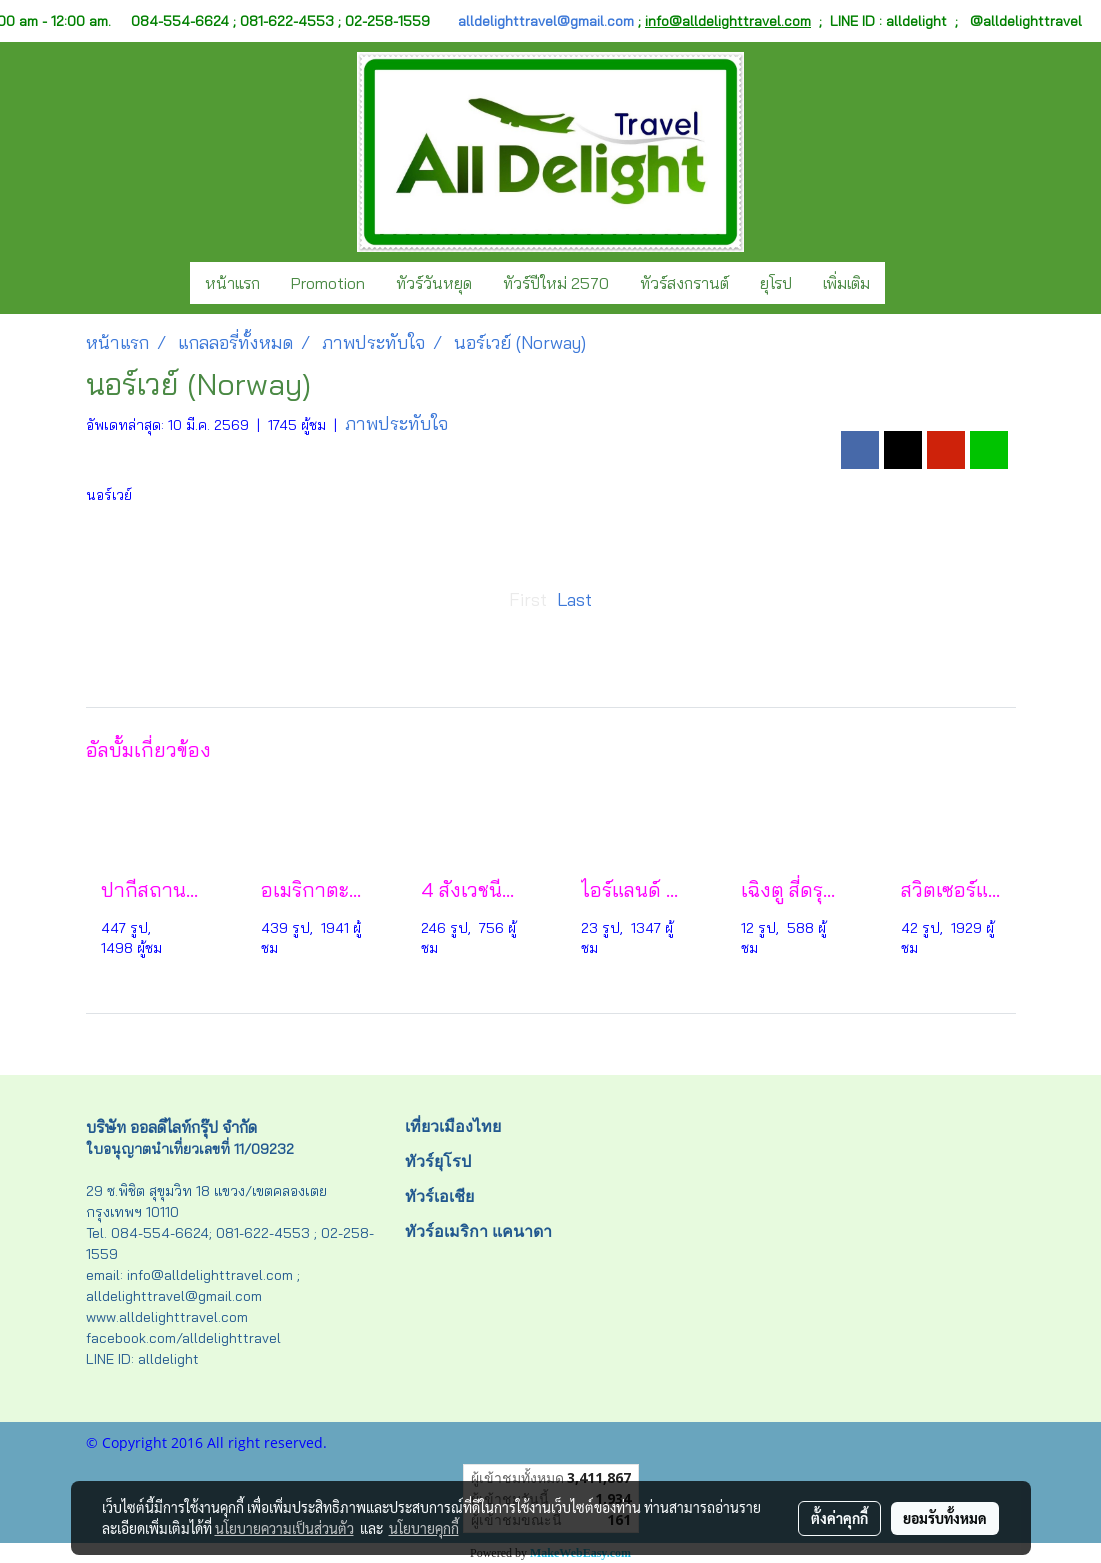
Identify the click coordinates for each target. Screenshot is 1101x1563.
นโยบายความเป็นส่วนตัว (284, 1528)
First (528, 599)
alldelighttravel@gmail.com (546, 21)
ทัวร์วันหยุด (434, 283)
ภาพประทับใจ (396, 423)
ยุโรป (776, 283)
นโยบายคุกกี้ (424, 1528)
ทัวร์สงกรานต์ (684, 283)
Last (574, 599)
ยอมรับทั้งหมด (945, 1518)
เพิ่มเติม (846, 283)
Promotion (328, 283)
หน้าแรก (232, 283)
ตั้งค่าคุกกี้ (839, 1518)
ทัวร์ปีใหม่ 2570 (556, 283)
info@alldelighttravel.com (728, 21)
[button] (903, 283)
